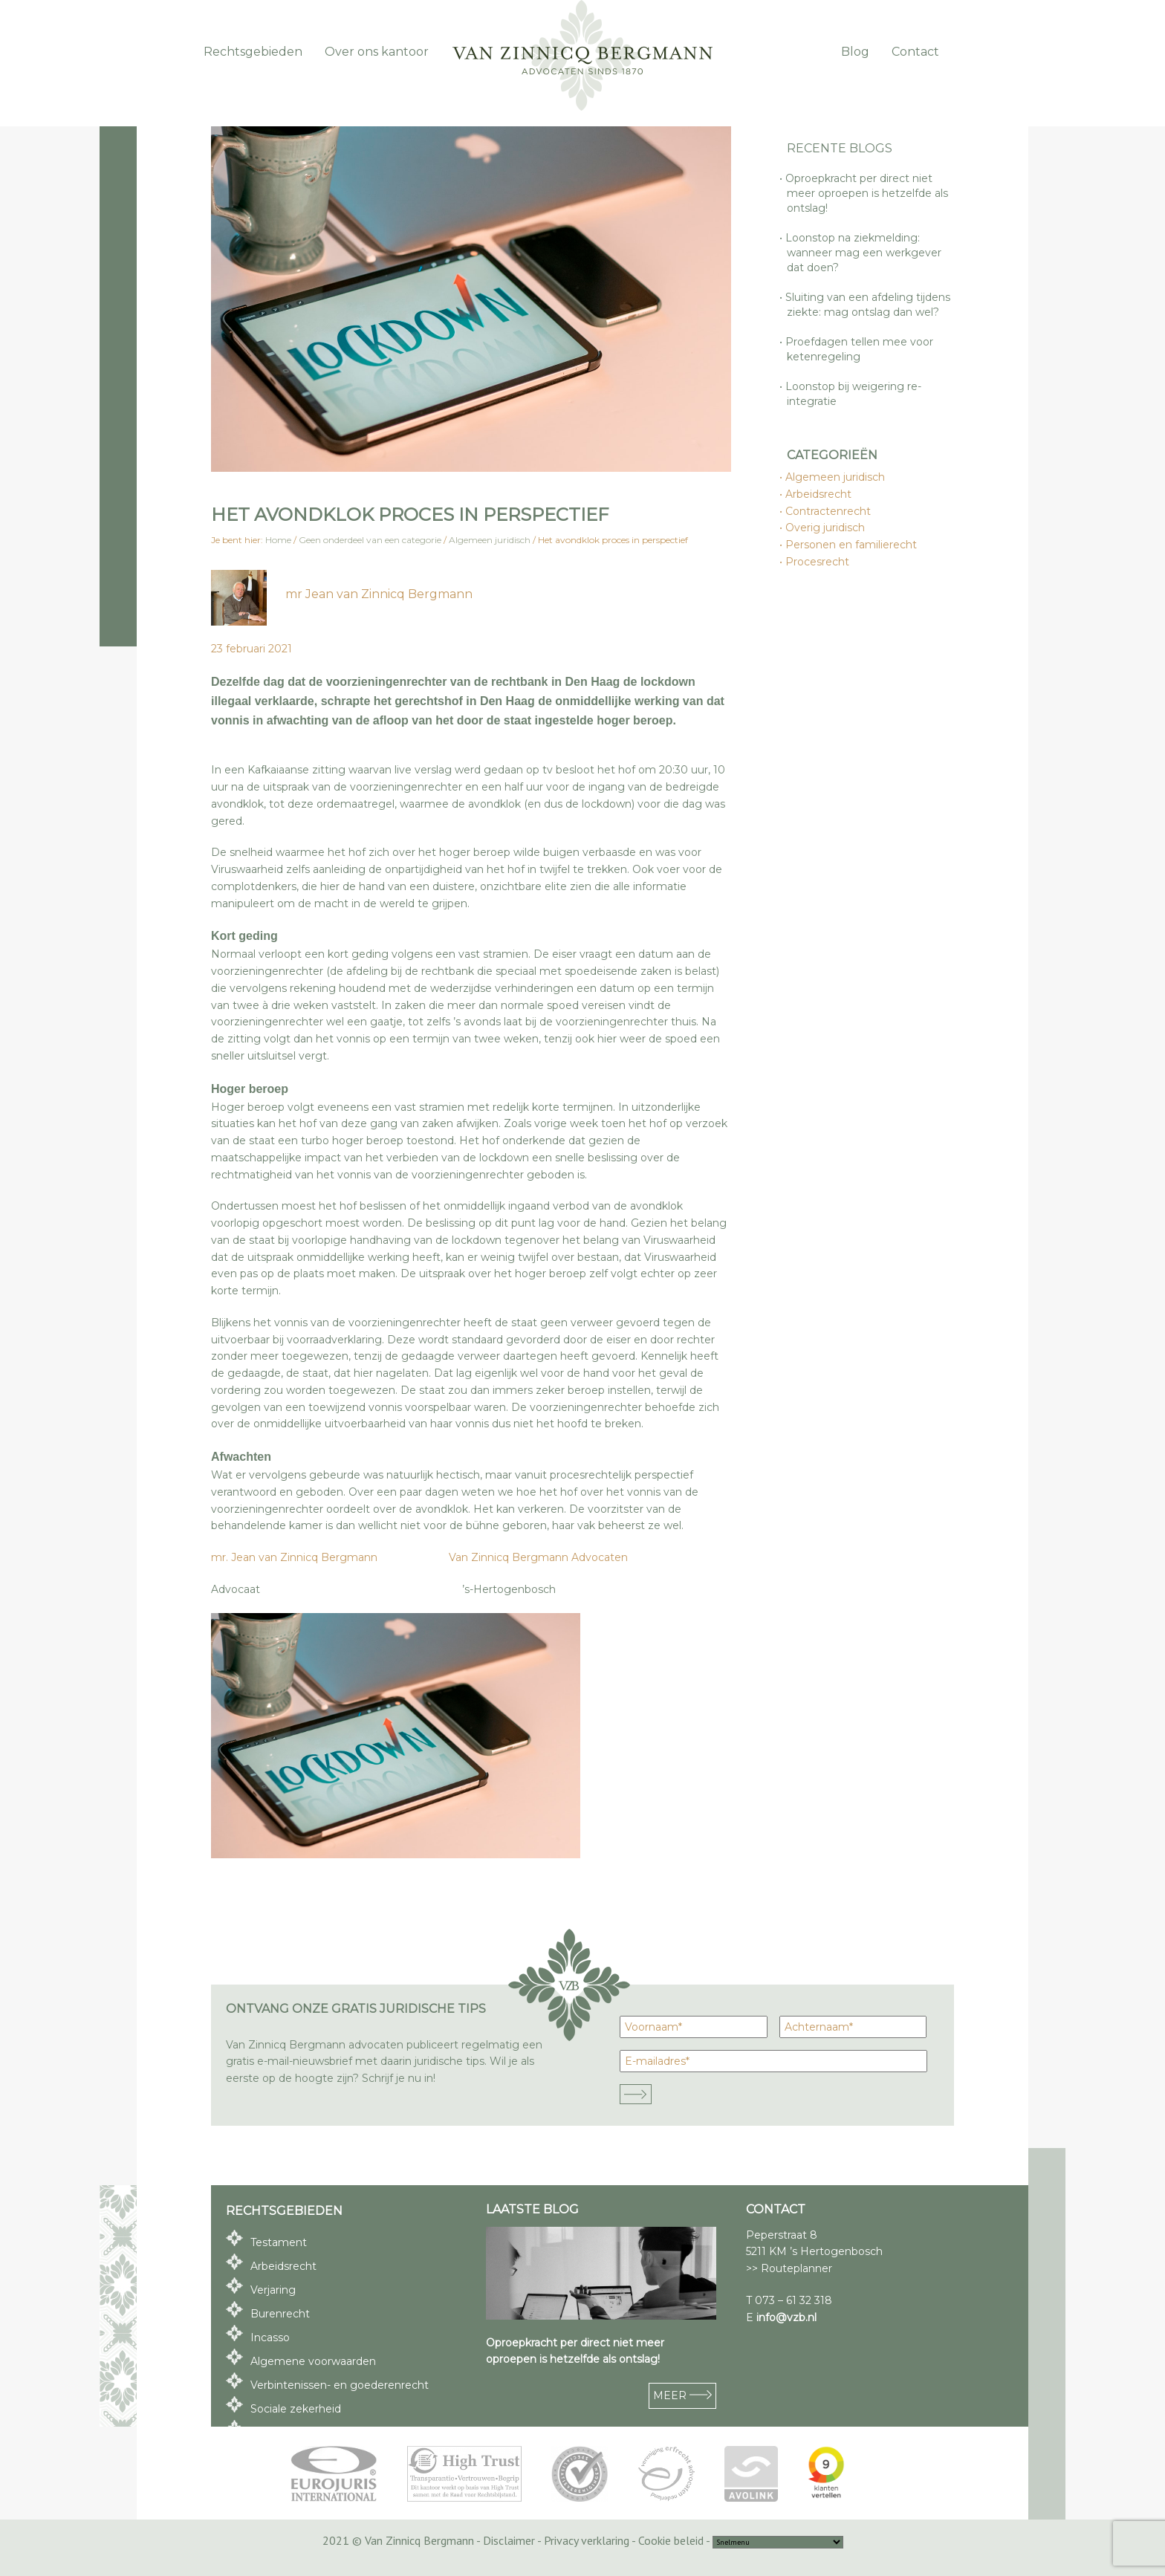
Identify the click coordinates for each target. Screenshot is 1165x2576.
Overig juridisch (826, 527)
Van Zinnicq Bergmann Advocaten (538, 1557)
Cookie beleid (671, 2540)
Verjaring (273, 2290)
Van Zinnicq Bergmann (582, 55)
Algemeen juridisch (836, 477)
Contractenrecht (829, 511)
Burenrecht (280, 2313)
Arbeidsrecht (819, 494)
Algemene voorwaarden (313, 2361)
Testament (278, 2242)
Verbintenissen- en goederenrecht (339, 2385)
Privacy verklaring (586, 2540)
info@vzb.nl (786, 2317)
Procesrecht (818, 561)
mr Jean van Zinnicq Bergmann (379, 594)
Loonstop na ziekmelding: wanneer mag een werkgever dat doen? (864, 252)
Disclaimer (509, 2540)
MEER (682, 2395)
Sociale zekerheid (295, 2409)
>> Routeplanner (789, 2268)
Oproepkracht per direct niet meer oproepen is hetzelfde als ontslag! (867, 193)
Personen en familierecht (852, 544)
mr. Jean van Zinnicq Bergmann (295, 1557)
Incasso (270, 2337)
